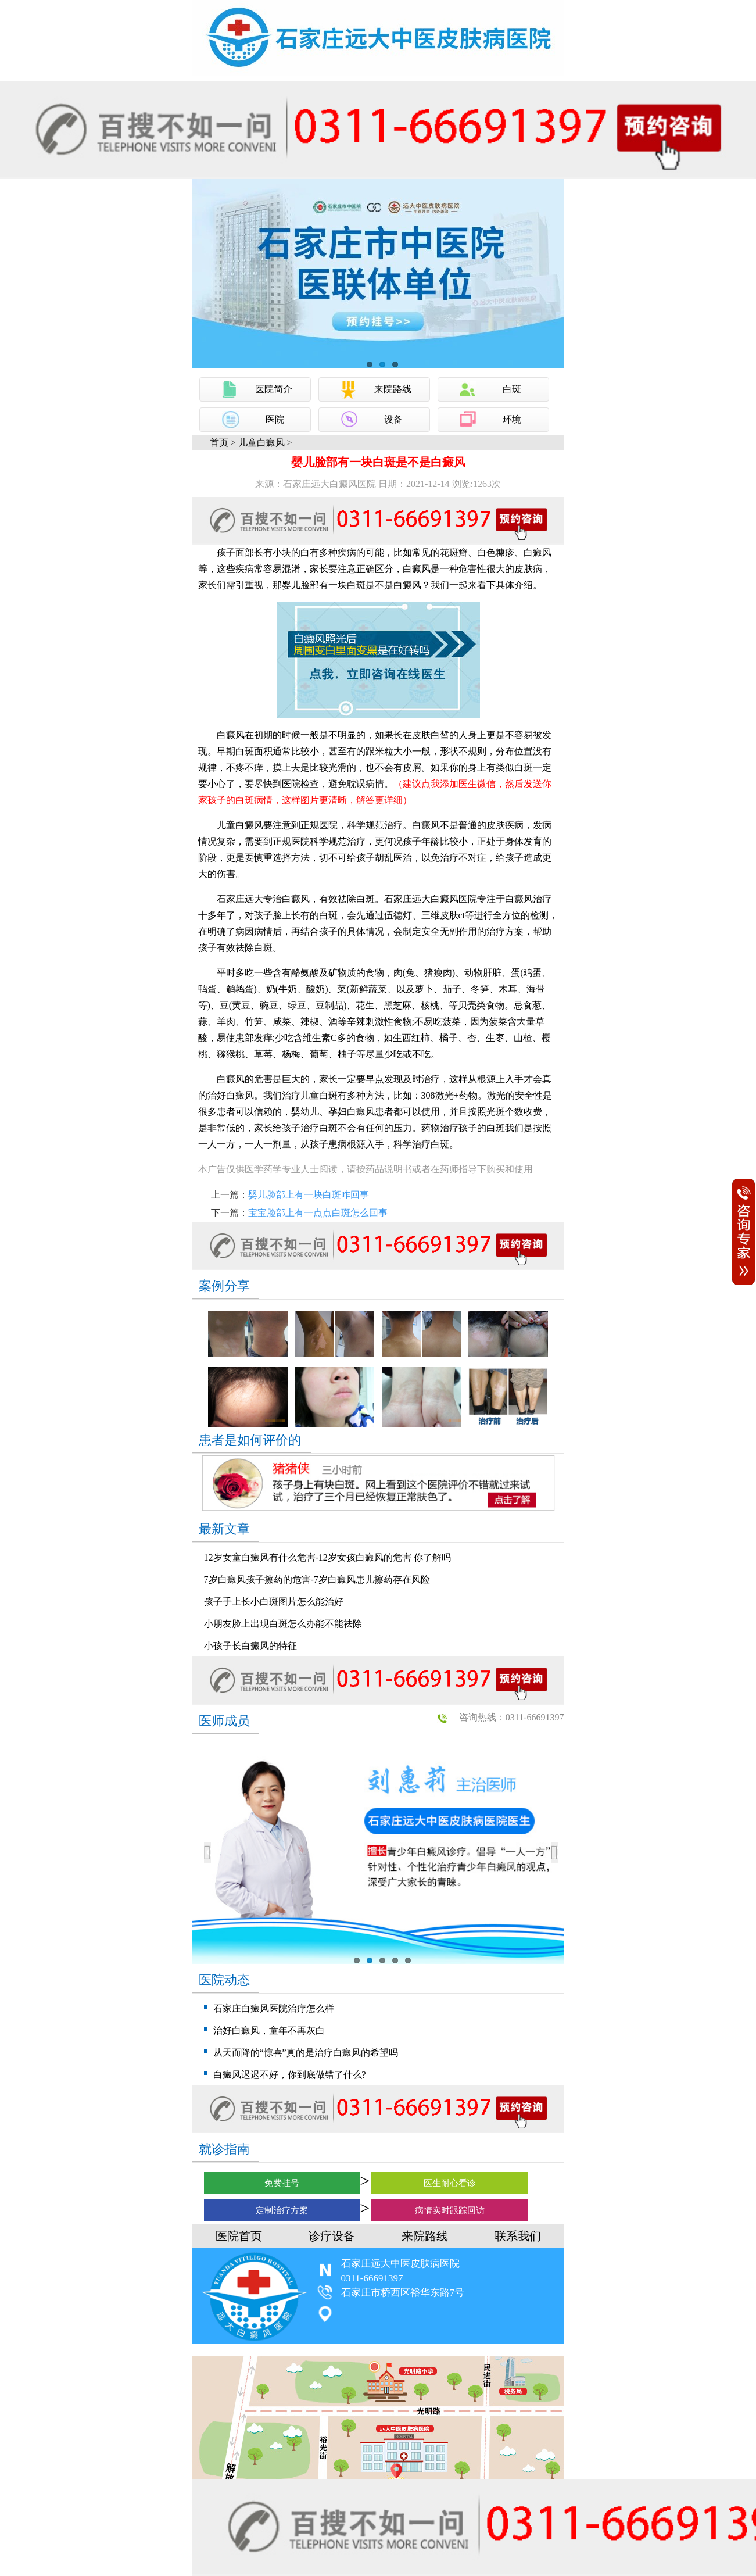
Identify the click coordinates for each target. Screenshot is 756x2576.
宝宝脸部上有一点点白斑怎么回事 (318, 1213)
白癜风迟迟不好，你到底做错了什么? (289, 2075)
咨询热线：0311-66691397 (511, 1717)
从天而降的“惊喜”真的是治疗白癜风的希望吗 (305, 2053)
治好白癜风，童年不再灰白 (269, 2030)
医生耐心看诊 (450, 2183)
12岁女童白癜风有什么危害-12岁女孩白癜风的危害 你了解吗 (327, 1557)
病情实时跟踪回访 (450, 2210)
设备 (393, 419)
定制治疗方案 (282, 2210)
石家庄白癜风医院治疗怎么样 (273, 2008)
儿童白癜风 (261, 443)
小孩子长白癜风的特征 (250, 1646)
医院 (275, 419)
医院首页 (239, 2236)
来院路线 (392, 389)
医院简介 (273, 389)
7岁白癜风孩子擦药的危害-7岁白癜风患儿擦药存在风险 (317, 1579)
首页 (219, 443)
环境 (512, 419)
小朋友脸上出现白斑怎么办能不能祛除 (283, 1624)
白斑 (512, 389)
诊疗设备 (332, 2236)
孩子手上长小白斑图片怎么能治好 (273, 1602)
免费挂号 (281, 2183)
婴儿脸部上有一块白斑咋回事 (308, 1195)
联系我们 (518, 2236)
